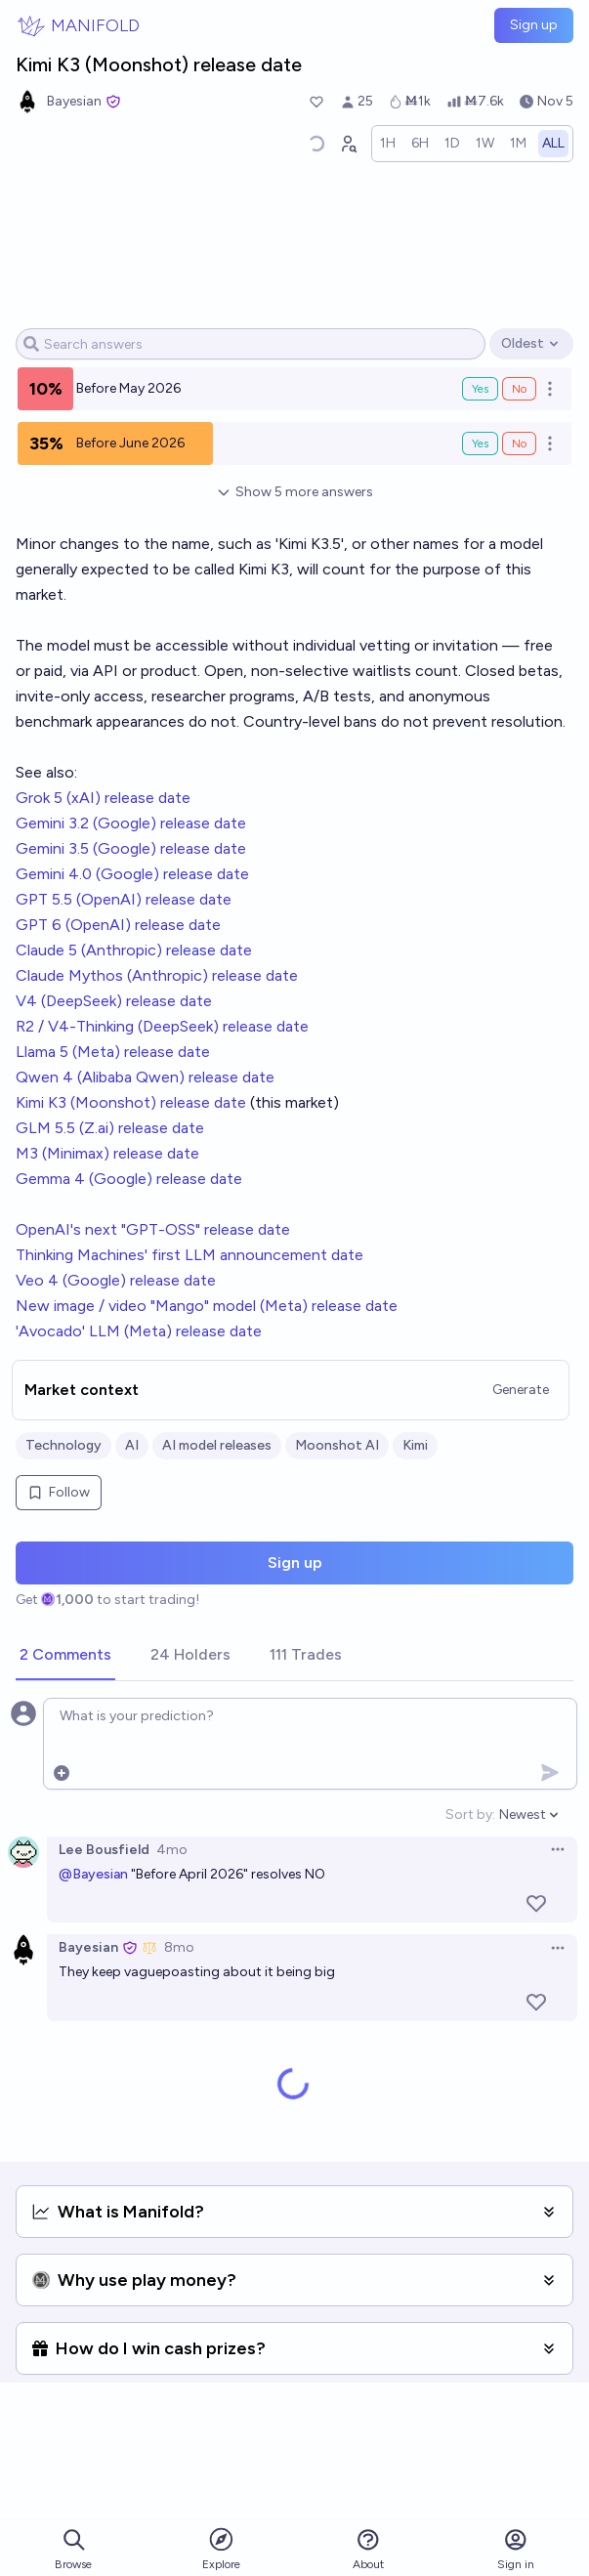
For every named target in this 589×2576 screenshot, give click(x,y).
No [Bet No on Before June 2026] (519, 443)
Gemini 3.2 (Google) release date (131, 823)
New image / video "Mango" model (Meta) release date (207, 1305)
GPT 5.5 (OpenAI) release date (123, 899)
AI (132, 1445)
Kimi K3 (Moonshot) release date (131, 1102)
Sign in (515, 2549)
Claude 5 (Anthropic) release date (134, 950)
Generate (520, 1389)
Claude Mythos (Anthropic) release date (157, 975)
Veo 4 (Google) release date (116, 1280)
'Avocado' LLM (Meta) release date (139, 1331)
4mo (172, 1849)
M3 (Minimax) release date (107, 1153)
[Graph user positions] (347, 143)
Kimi (415, 1445)
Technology (63, 1445)
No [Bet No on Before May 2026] (519, 389)
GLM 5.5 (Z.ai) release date (110, 1128)
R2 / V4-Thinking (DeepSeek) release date (162, 1026)
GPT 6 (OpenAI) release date (118, 924)
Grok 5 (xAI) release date (103, 797)
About (368, 2549)
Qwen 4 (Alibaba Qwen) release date (145, 1077)
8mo (179, 1947)
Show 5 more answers (294, 492)
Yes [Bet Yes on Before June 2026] (480, 443)
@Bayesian (93, 1874)
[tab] (65, 1655)
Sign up (534, 25)
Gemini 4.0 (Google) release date (132, 874)
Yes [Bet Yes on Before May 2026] (480, 389)
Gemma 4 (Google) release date (129, 1178)
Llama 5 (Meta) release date (113, 1051)
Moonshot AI (337, 1445)
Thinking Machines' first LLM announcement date (189, 1255)
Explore (221, 2548)
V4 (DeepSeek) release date (114, 1001)
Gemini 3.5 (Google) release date (131, 848)
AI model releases (217, 1445)
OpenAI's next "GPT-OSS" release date (153, 1229)
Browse (73, 2549)
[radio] (388, 143)
